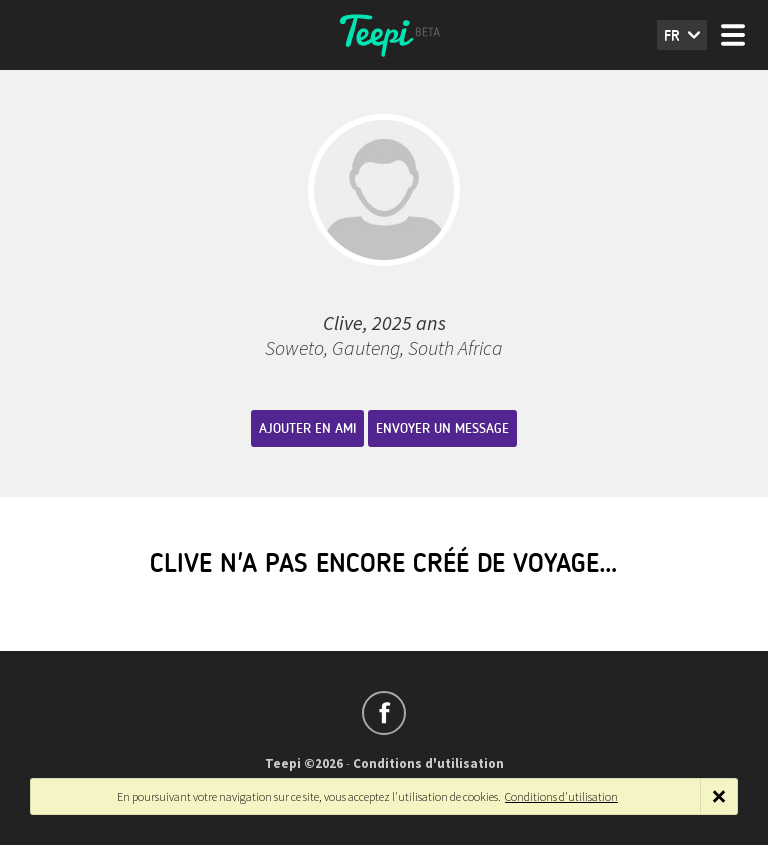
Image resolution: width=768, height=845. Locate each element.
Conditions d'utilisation (428, 763)
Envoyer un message (442, 428)
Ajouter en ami (307, 428)
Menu (733, 35)
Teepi (384, 35)
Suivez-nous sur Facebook (384, 713)
